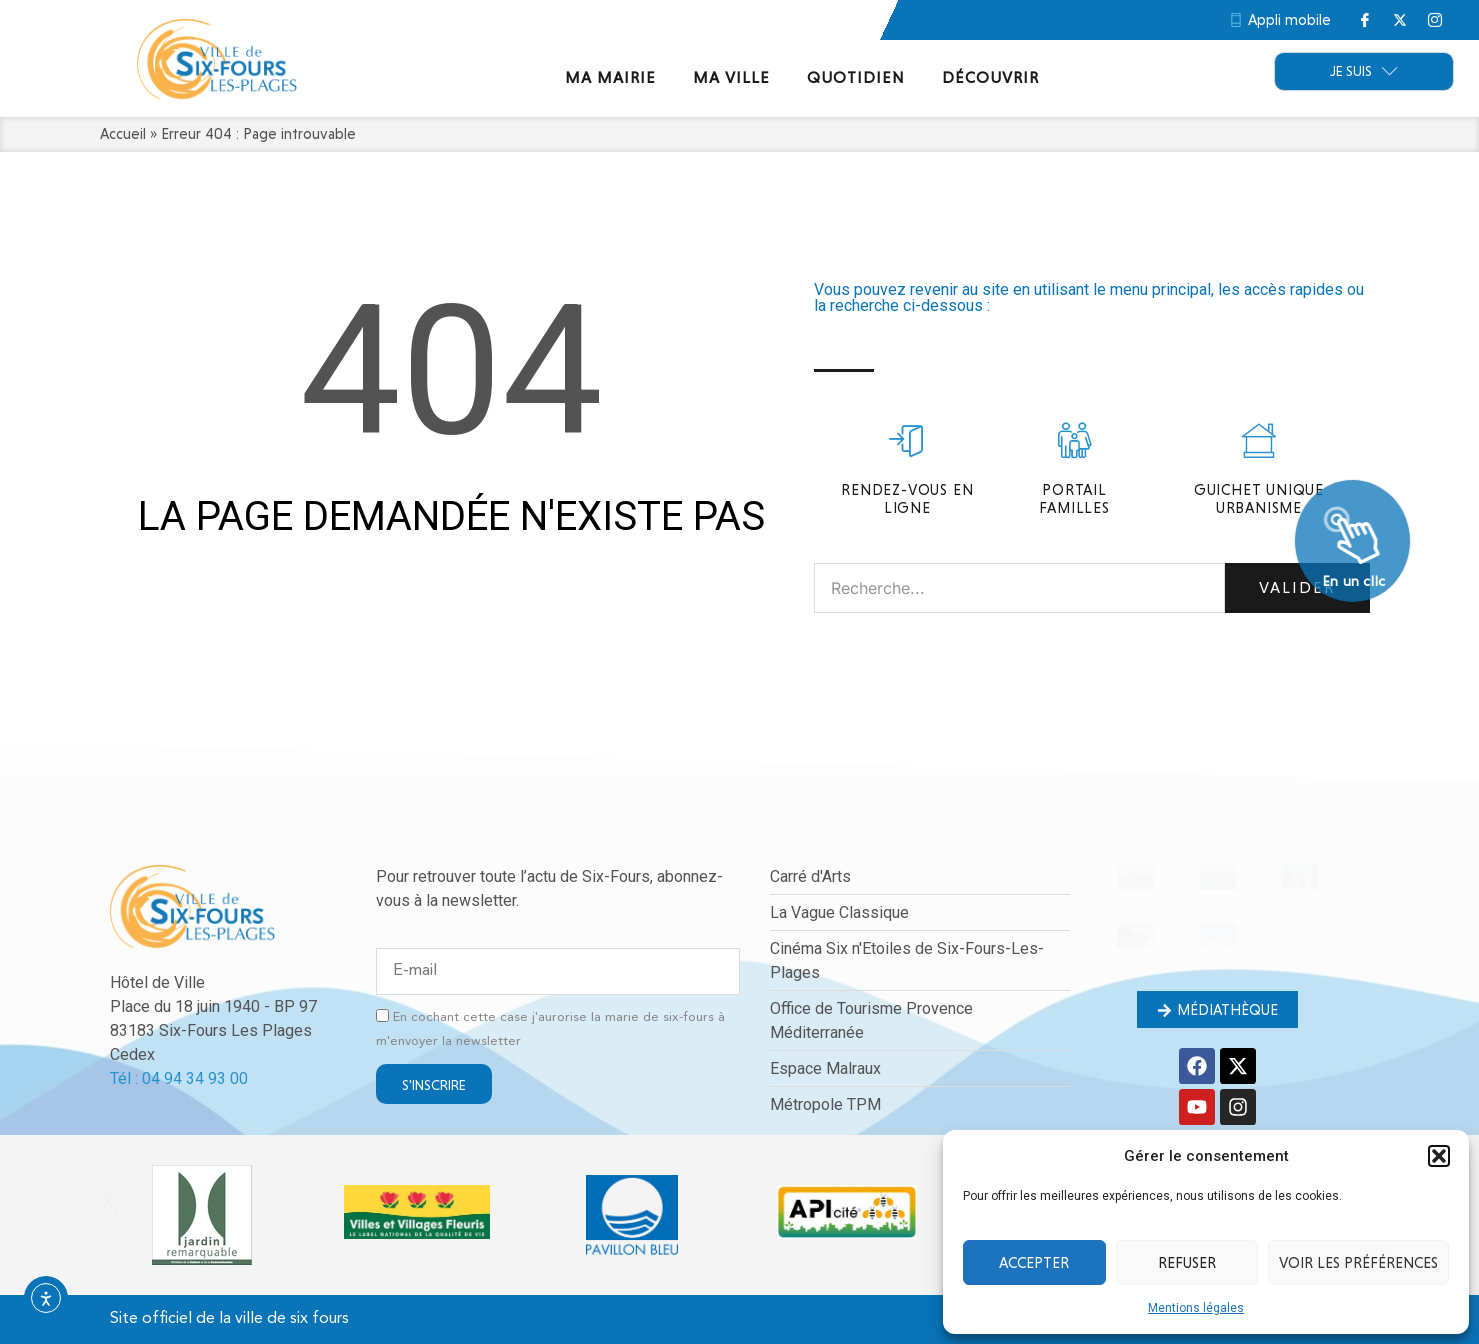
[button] (1439, 1156)
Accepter (1034, 1263)
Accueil (123, 134)
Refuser (1187, 1263)
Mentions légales (1196, 1308)
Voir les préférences (1358, 1263)
